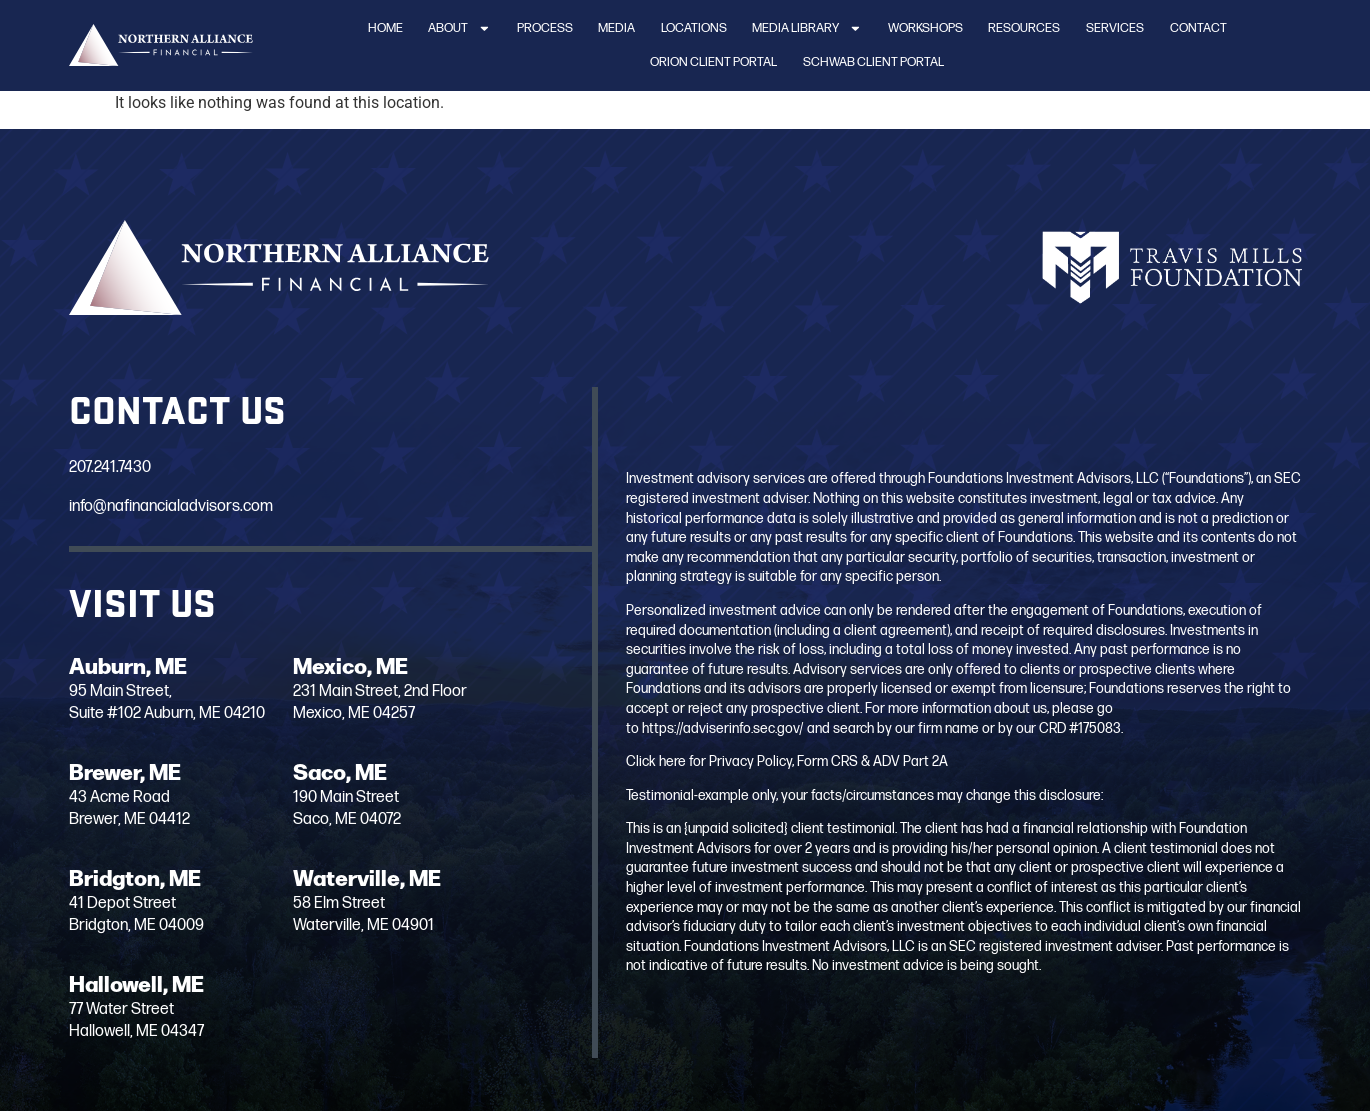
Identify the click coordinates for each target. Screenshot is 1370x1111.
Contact (1198, 28)
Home (385, 28)
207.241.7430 (110, 467)
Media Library (807, 28)
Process (545, 28)
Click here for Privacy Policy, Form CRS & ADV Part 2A (787, 761)
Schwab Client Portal (873, 62)
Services (1115, 28)
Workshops (925, 28)
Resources (1024, 28)
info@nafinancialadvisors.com (171, 506)
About (459, 28)
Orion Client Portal (713, 62)
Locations (694, 28)
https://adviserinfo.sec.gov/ (723, 728)
